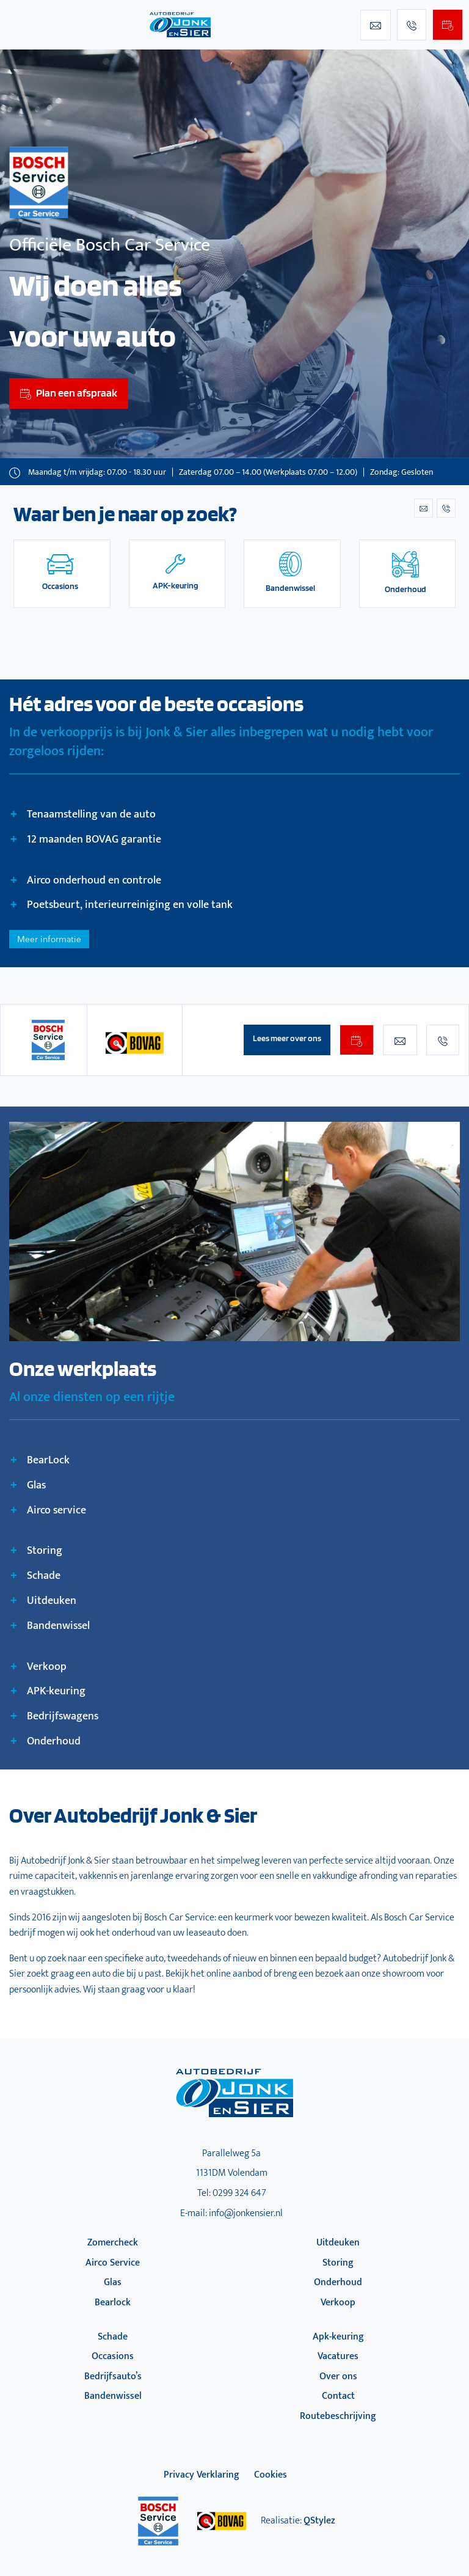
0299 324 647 (239, 2193)
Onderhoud (338, 2282)
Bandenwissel (113, 2396)
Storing (338, 2263)
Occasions (113, 2356)
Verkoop (338, 2302)
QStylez (319, 2520)
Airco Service (112, 2263)
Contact (338, 2396)
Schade (113, 2337)
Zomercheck (112, 2242)
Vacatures (338, 2356)
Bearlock (113, 2302)
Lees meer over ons (287, 1038)
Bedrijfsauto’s (113, 2376)
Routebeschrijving (338, 2416)
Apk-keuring (338, 2337)
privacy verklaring (201, 2475)
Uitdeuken (338, 2242)
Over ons (338, 2376)
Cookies (270, 2475)
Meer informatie (49, 939)
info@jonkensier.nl (246, 2213)
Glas (113, 2282)
